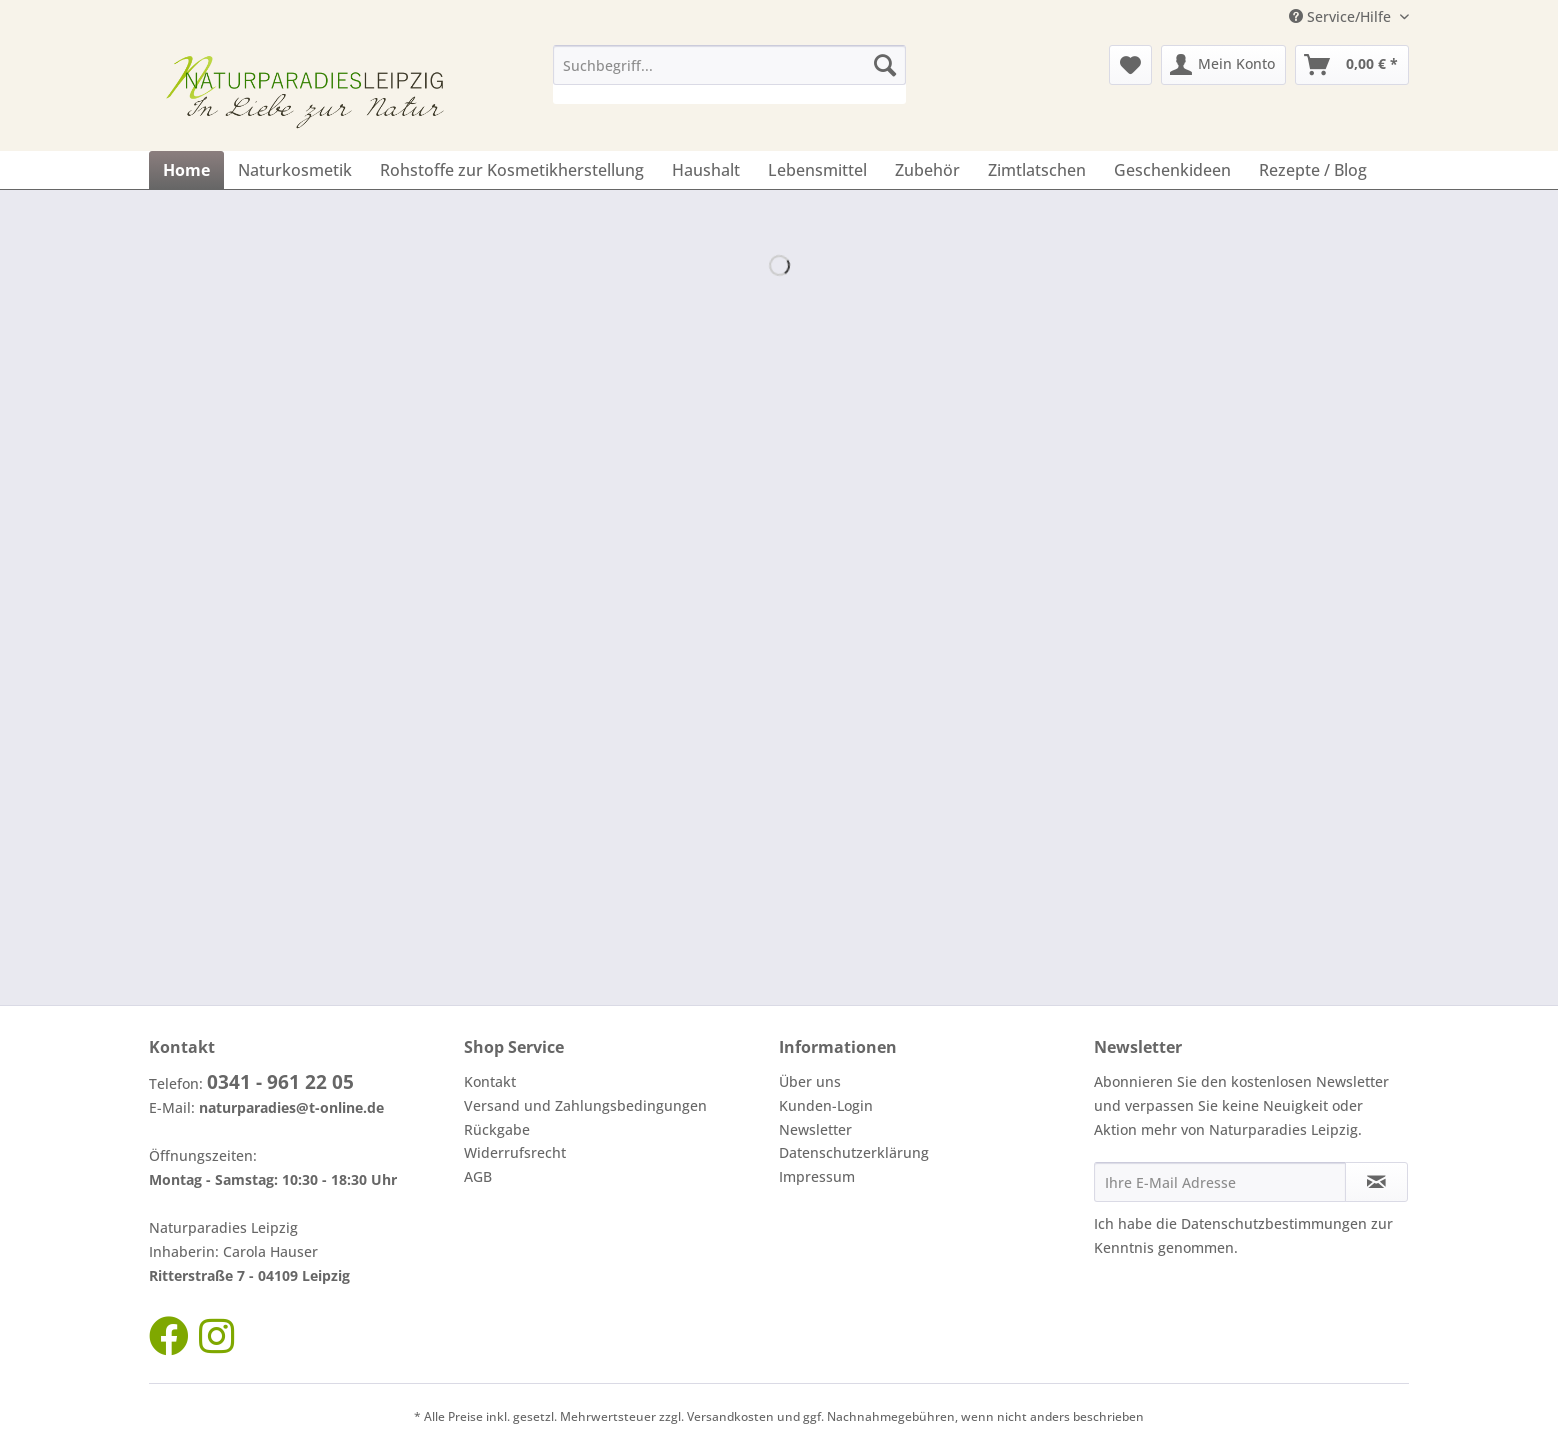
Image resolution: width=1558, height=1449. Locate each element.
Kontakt (490, 1081)
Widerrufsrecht (515, 1152)
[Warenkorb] (1352, 65)
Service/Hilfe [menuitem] (1342, 16)
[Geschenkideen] (1172, 170)
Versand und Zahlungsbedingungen (585, 1105)
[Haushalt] (706, 170)
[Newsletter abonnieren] (1376, 1182)
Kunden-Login (826, 1105)
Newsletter (815, 1129)
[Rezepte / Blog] (1313, 170)
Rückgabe (497, 1129)
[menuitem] (729, 74)
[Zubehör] (927, 170)
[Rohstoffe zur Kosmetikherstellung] (512, 170)
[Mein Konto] (1223, 65)
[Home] (186, 170)
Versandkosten (730, 1416)
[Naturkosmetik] (295, 170)
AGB (478, 1176)
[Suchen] (885, 65)
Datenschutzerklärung (854, 1152)
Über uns (810, 1081)
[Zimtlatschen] (1037, 170)
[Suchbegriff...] (729, 65)
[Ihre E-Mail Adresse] (1220, 1182)
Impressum (817, 1176)
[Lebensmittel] (817, 170)
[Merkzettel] (1130, 65)
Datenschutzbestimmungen (1274, 1223)
